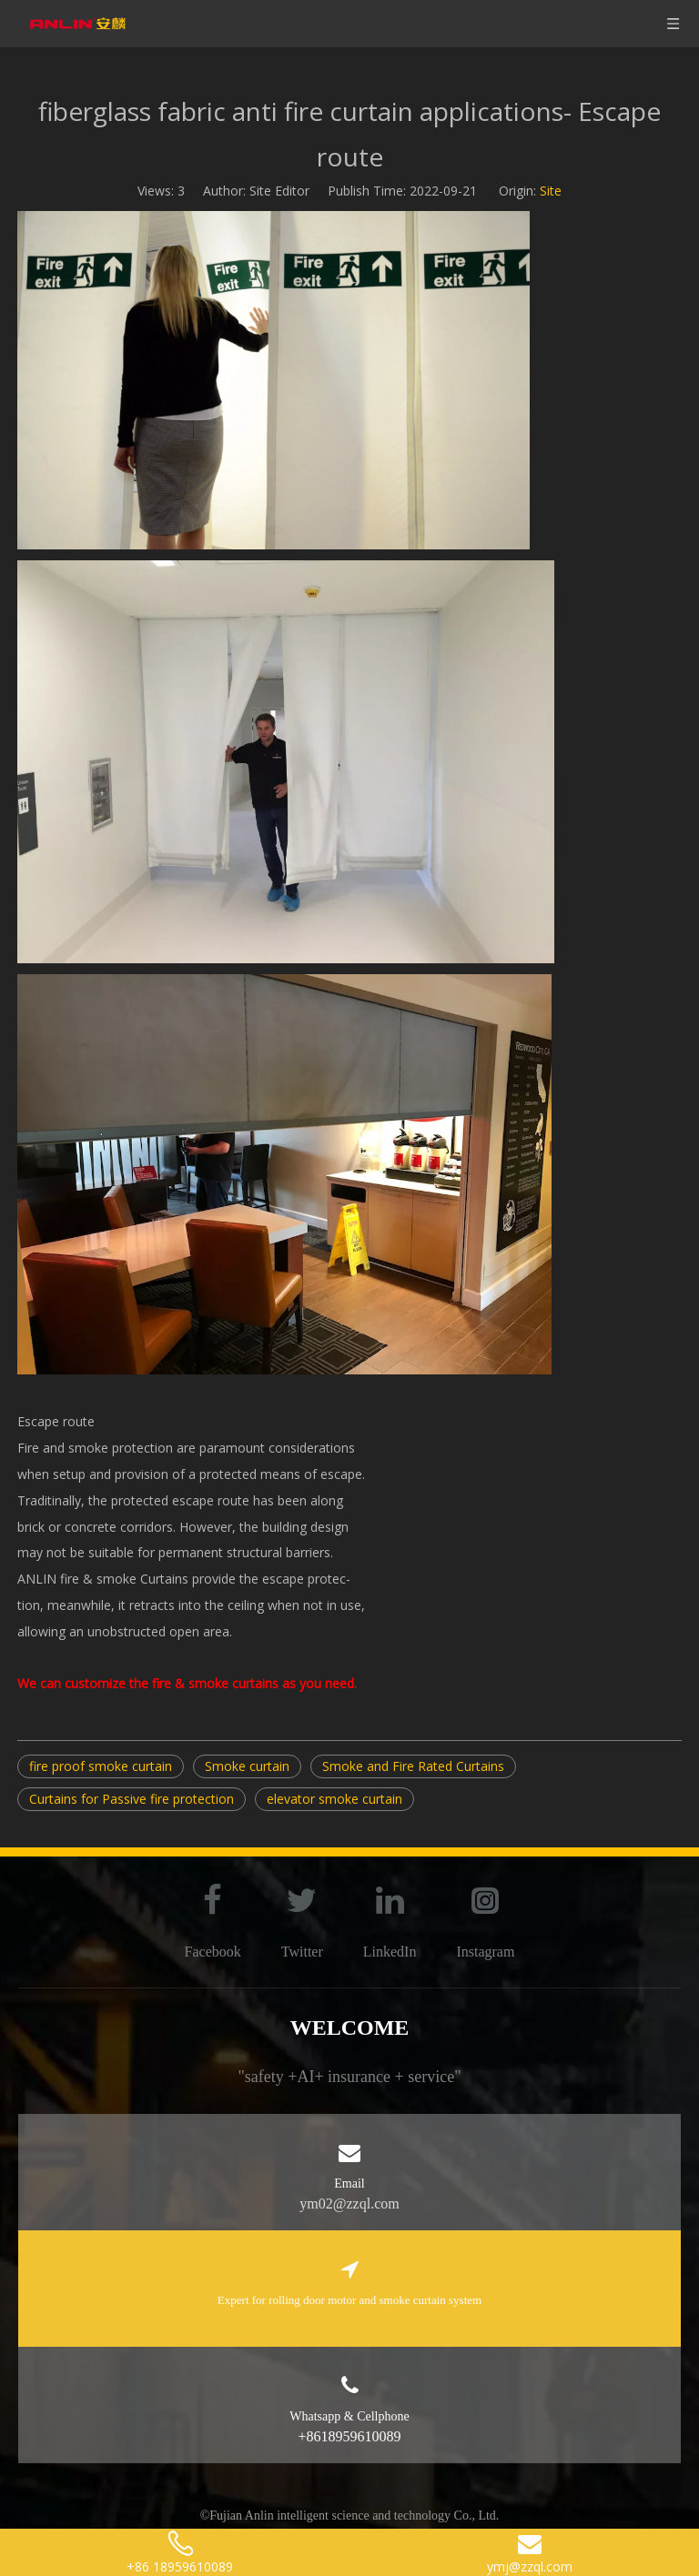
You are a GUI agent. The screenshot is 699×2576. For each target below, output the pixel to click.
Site (551, 190)
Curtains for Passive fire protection (131, 1798)
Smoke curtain (247, 1766)
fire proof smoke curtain (100, 1766)
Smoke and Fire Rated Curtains (413, 1766)
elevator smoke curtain (334, 1798)
